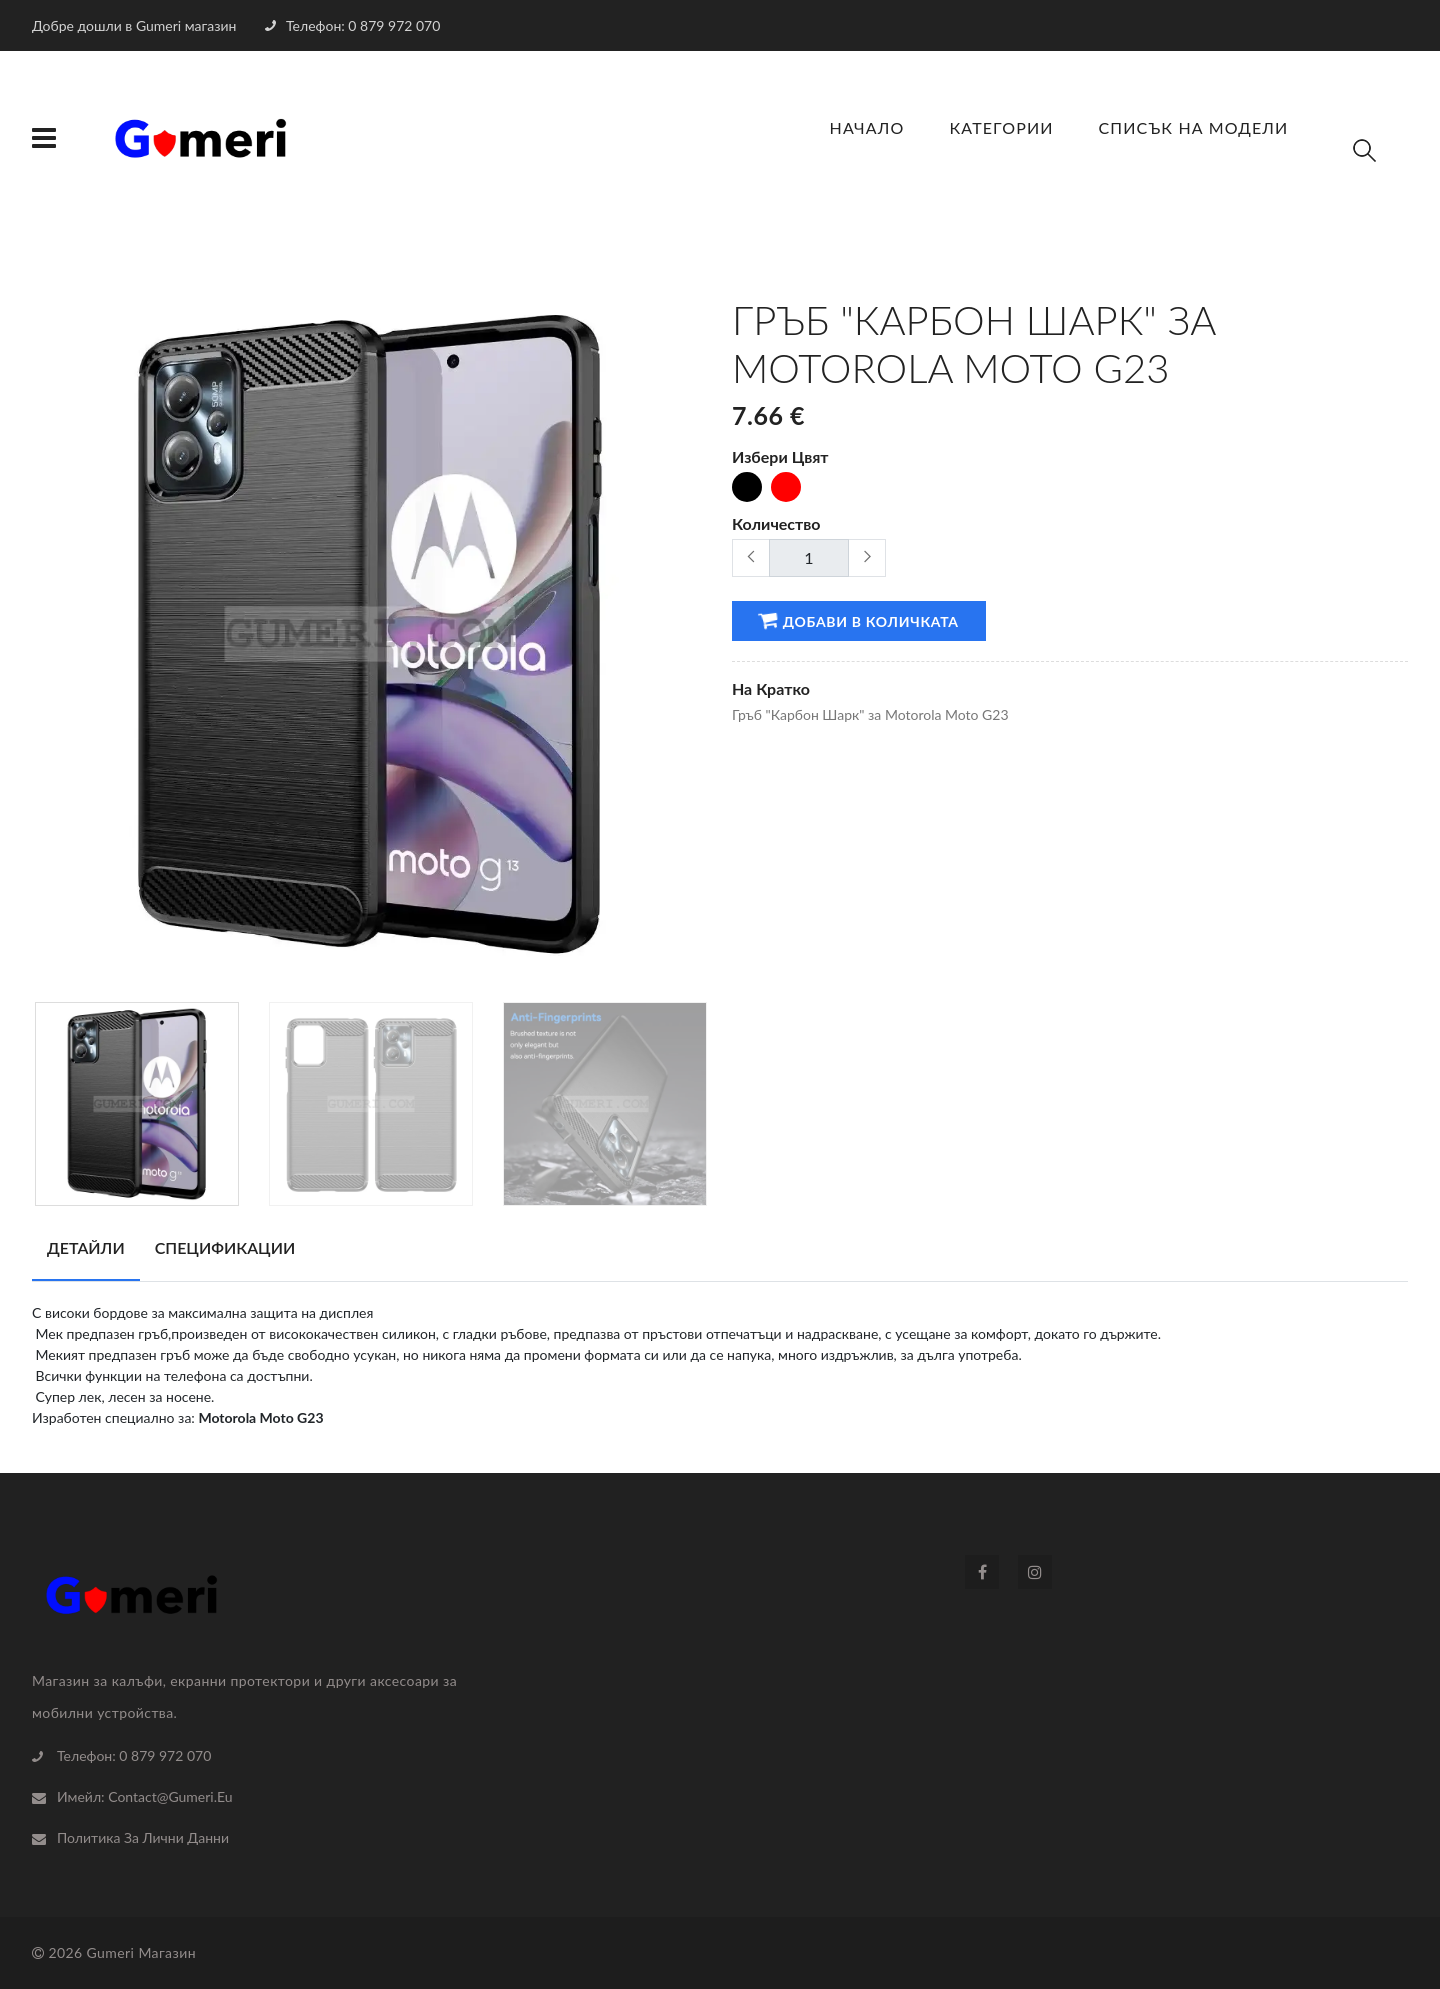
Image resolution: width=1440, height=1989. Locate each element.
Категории (1001, 127)
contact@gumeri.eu (170, 1796)
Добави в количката (858, 620)
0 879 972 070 (165, 1755)
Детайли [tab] (86, 1247)
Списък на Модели (1194, 127)
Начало (867, 127)
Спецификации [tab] (225, 1247)
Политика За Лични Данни (143, 1837)
